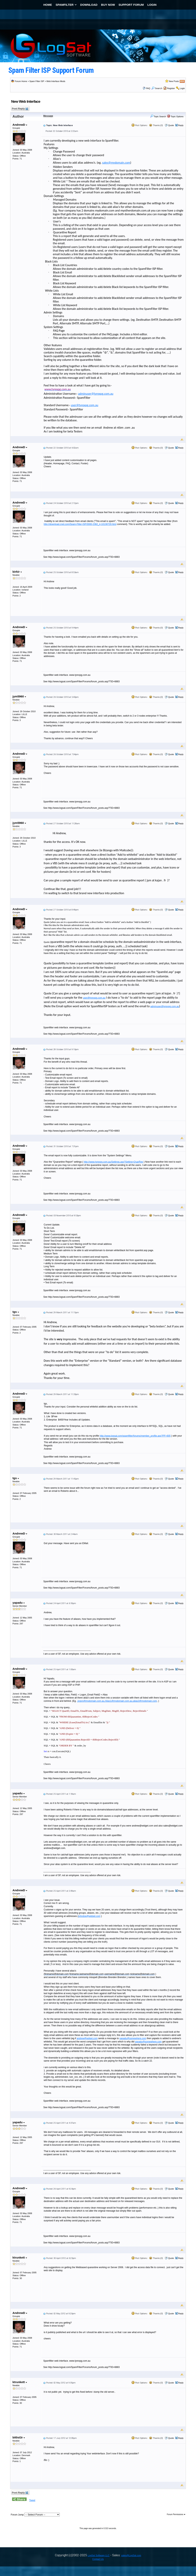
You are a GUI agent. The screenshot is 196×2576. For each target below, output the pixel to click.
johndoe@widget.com (89, 1916)
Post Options (139, 125)
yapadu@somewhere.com (132, 2038)
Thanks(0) (156, 125)
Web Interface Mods (56, 81)
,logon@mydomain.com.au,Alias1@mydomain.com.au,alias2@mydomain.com (117, 1701)
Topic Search (158, 116)
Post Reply (19, 108)
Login (182, 88)
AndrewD (19, 124)
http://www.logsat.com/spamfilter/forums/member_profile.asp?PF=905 (135, 1435)
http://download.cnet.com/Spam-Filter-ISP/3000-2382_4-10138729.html (80, 524)
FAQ (148, 88)
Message (48, 116)
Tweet (32, 2500)
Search (156, 88)
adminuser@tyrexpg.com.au (164, 1006)
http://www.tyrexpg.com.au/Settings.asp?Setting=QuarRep (113, 1161)
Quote (171, 125)
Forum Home (21, 81)
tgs (15, 1311)
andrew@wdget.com (87, 2038)
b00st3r (18, 2437)
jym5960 (19, 696)
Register (171, 88)
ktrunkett (19, 2257)
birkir (17, 571)
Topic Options (175, 116)
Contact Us (98, 2559)
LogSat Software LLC (98, 2555)
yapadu (18, 1602)
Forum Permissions (176, 2514)
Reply (181, 125)
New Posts (174, 81)
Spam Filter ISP (36, 81)
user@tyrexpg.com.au (94, 997)
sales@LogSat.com (131, 2555)
